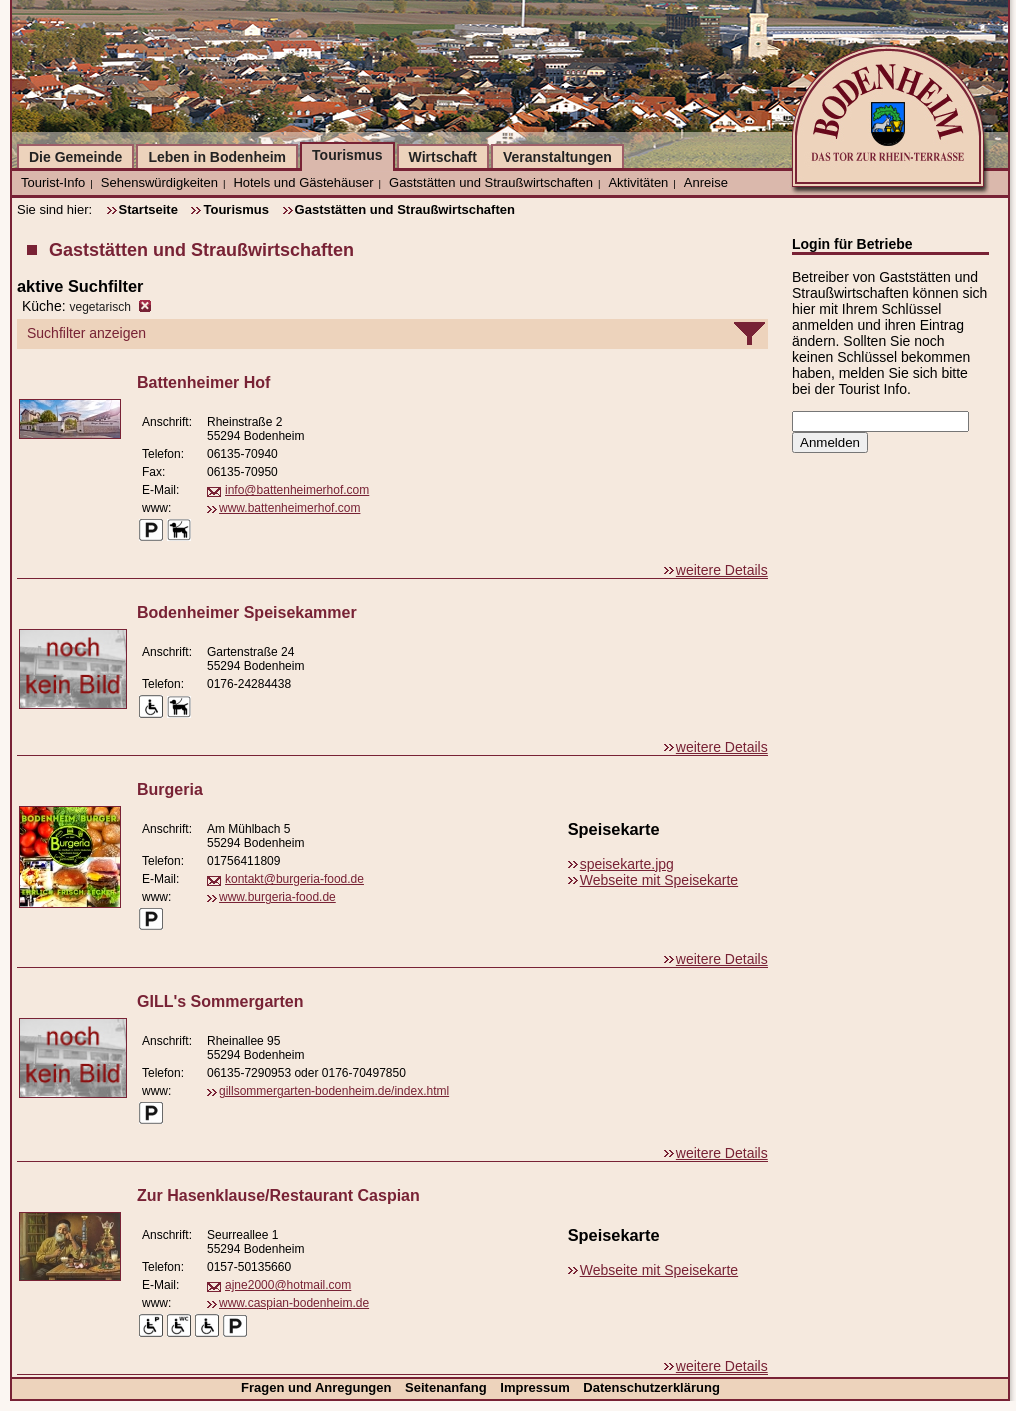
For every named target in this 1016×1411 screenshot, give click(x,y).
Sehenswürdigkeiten (159, 182)
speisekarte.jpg (627, 864)
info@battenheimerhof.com (297, 490)
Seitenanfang (447, 1387)
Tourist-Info (53, 182)
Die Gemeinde (75, 157)
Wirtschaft (443, 157)
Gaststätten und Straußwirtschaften (491, 182)
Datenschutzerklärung (651, 1387)
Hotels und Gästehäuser (303, 182)
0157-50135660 (249, 1267)
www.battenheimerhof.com (289, 508)
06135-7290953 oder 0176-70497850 (306, 1073)
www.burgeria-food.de (277, 897)
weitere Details (722, 570)
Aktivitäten (638, 182)
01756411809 (243, 861)
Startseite (148, 209)
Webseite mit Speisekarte (659, 880)
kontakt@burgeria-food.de (294, 879)
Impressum (536, 1387)
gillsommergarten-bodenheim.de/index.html (334, 1091)
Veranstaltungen (557, 157)
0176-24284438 (249, 684)
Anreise (706, 182)
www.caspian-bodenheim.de (294, 1303)
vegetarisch (99, 307)
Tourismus (347, 155)
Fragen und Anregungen (318, 1387)
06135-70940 (242, 454)
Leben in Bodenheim (217, 157)
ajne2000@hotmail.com (288, 1285)
